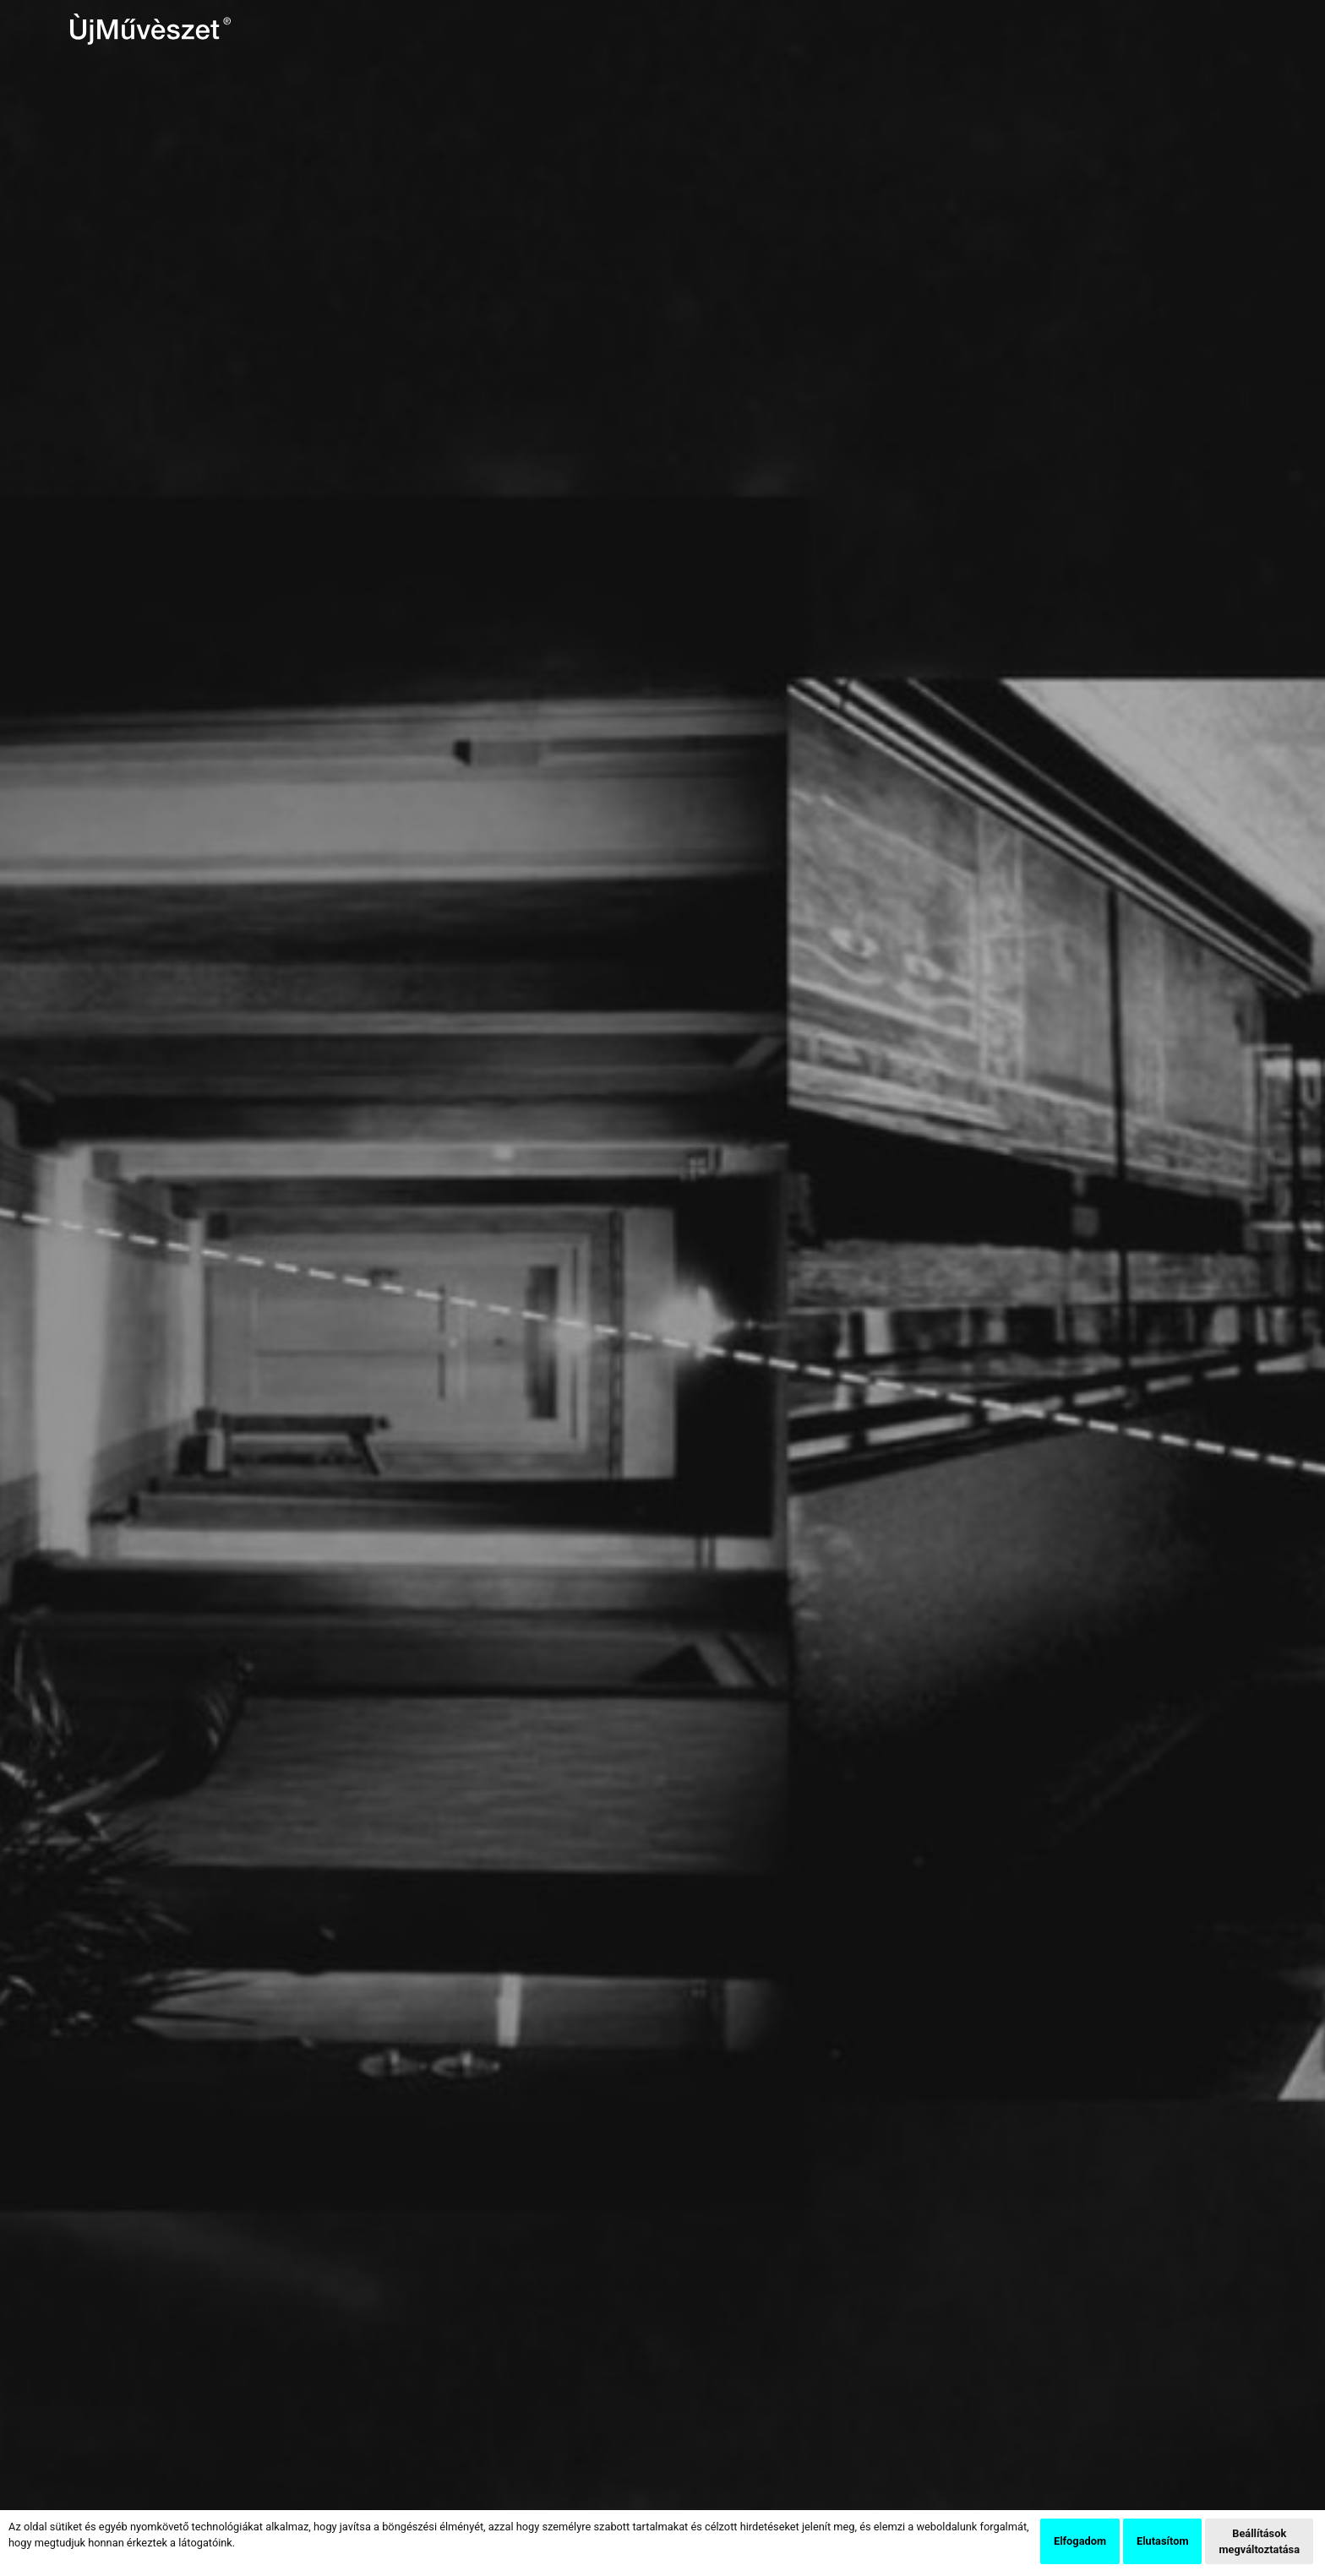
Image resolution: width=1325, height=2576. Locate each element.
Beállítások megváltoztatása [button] (1259, 2541)
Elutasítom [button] (1162, 2541)
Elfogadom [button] (1080, 2541)
